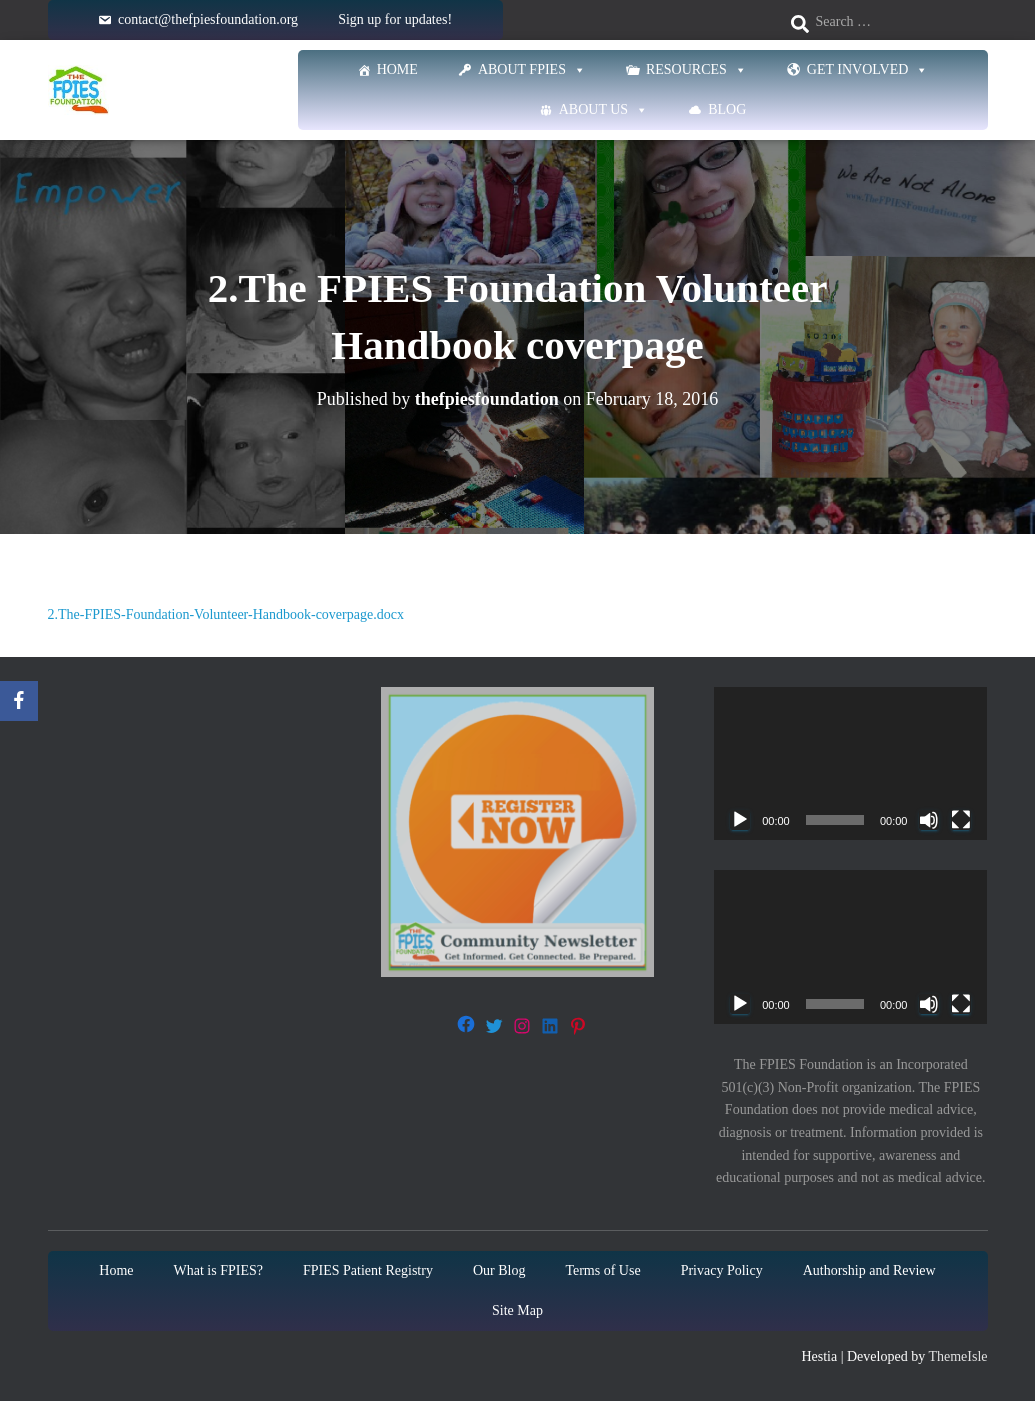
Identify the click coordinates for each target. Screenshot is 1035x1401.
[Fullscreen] (961, 820)
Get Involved (868, 70)
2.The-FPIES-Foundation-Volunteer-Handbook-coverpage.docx (226, 614)
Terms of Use (602, 1270)
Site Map (517, 1310)
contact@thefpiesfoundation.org (208, 19)
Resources (696, 70)
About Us (603, 110)
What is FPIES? (218, 1270)
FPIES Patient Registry (368, 1270)
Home (397, 69)
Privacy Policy (722, 1270)
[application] (850, 764)
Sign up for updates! (395, 19)
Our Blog (499, 1270)
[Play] (740, 820)
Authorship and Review (869, 1270)
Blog (727, 109)
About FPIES (532, 70)
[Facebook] (19, 701)
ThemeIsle (957, 1356)
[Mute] (929, 820)
